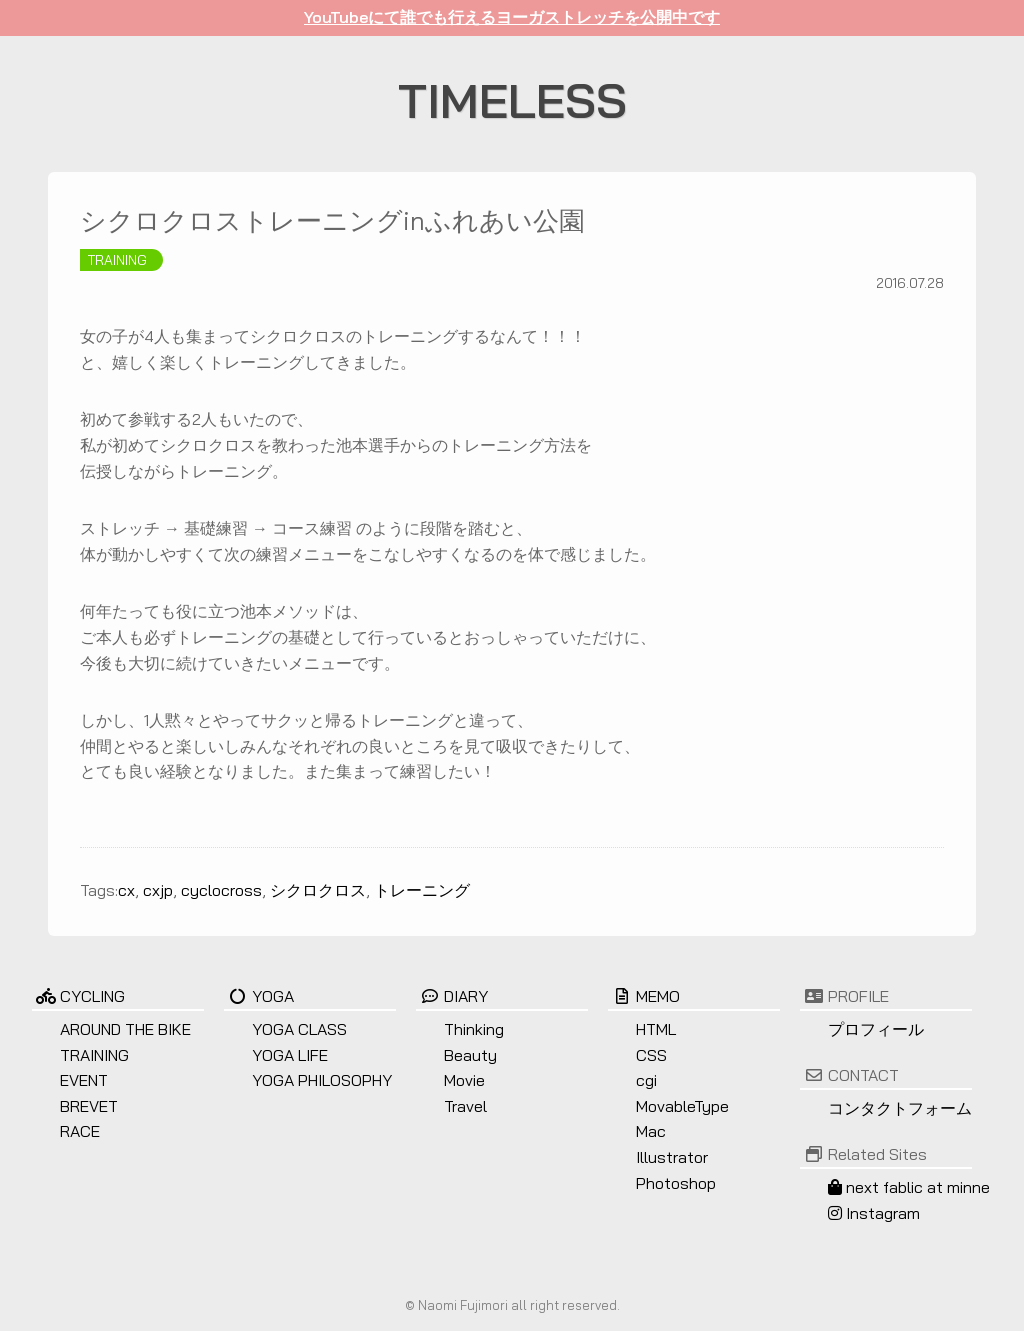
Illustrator (672, 1157)
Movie (464, 1080)
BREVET (89, 1106)
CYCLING (78, 996)
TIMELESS (512, 100)
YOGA (259, 996)
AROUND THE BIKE (125, 1029)
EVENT (84, 1080)
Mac (651, 1131)
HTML (656, 1029)
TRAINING (117, 259)
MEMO (644, 996)
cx (126, 890)
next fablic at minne (909, 1187)
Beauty (470, 1055)
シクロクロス (318, 890)
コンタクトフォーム (900, 1108)
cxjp (158, 890)
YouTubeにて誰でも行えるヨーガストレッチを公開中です (512, 17)
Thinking (474, 1029)
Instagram (874, 1213)
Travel (465, 1106)
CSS (651, 1055)
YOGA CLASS (299, 1029)
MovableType (682, 1106)
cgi (646, 1080)
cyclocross (221, 890)
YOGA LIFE (290, 1055)
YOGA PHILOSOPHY (322, 1080)
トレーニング (422, 890)
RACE (80, 1131)
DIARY (452, 996)
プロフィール (876, 1029)
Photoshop (676, 1183)
